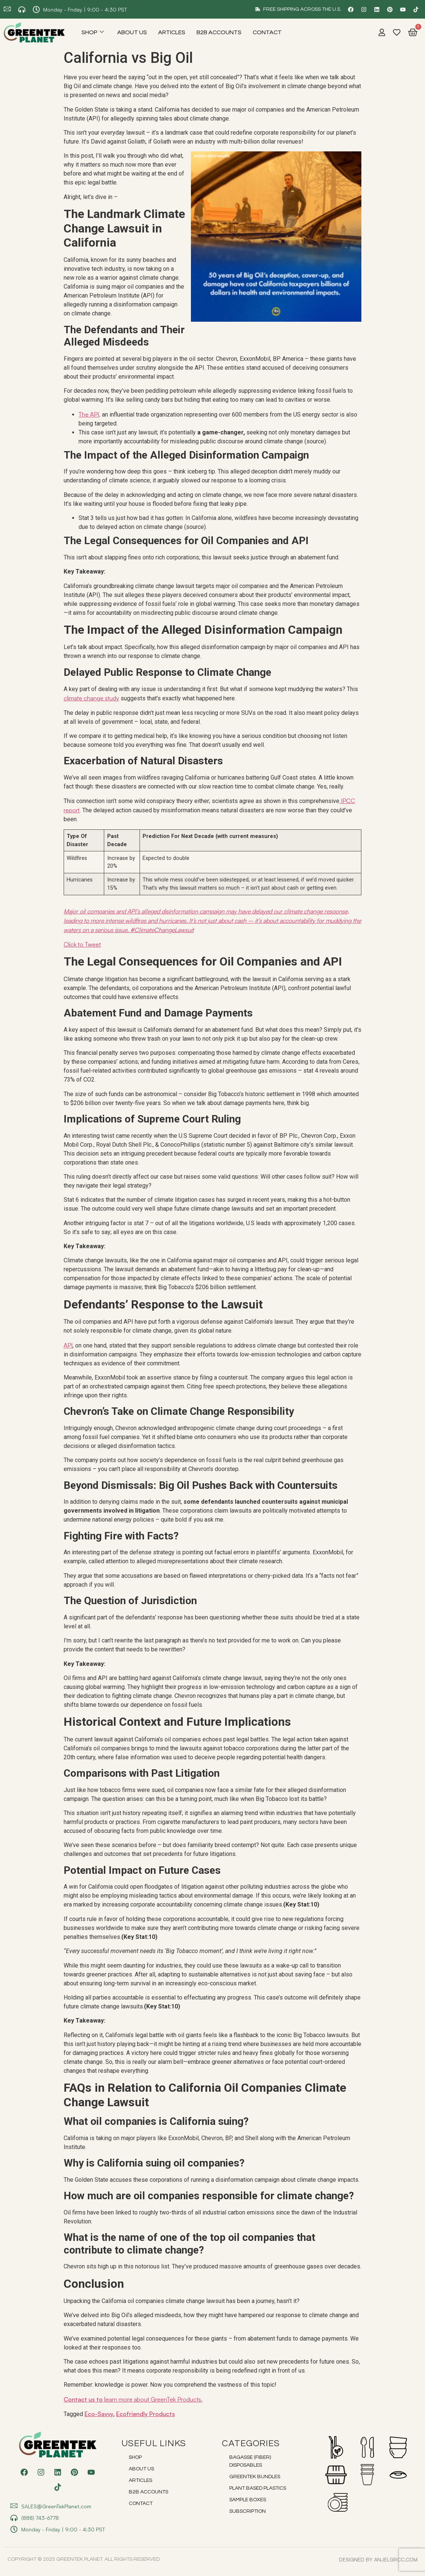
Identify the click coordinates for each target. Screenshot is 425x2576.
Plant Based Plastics (257, 2488)
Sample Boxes (247, 2499)
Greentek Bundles (254, 2476)
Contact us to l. (133, 2399)
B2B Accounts (219, 32)
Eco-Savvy (99, 2414)
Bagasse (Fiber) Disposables (250, 2461)
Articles (171, 32)
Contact (267, 32)
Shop (93, 32)
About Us (132, 32)
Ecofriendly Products (145, 2414)
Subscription (247, 2511)
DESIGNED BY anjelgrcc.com (378, 2559)
